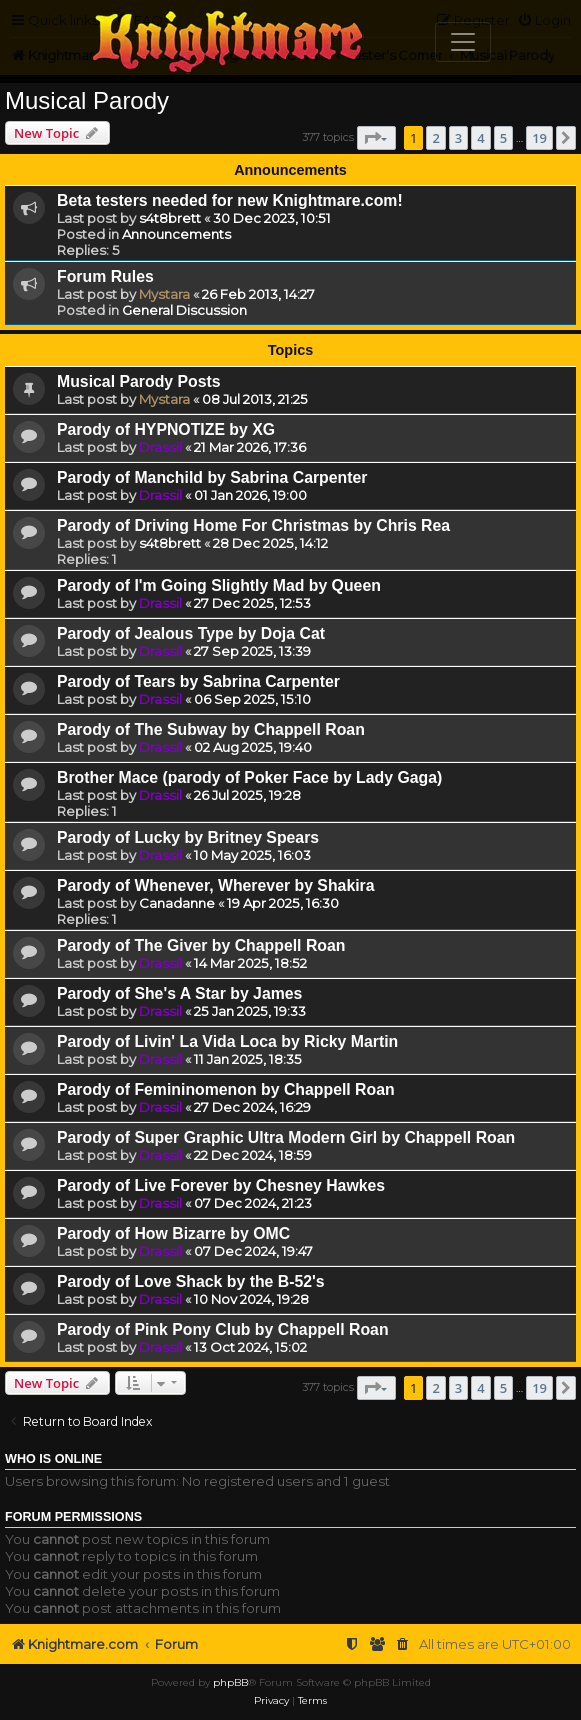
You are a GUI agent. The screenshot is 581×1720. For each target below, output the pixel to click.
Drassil (160, 447)
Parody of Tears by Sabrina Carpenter (198, 681)
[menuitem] (403, 1644)
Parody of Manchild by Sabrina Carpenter (212, 477)
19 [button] (539, 138)
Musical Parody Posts (139, 381)
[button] (376, 138)
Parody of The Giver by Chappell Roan (201, 945)
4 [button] (480, 138)
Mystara (164, 294)
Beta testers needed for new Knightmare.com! (230, 200)
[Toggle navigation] (463, 42)
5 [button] (503, 138)
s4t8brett (170, 218)
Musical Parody (87, 100)
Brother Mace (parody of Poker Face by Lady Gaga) (249, 777)
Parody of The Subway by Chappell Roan (211, 729)
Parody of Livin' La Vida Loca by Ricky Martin (227, 1041)
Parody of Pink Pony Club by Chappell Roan (223, 1329)
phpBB (230, 1682)
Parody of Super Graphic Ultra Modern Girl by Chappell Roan (286, 1137)
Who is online (53, 1459)
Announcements (176, 234)
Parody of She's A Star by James (179, 993)
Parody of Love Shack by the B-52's (191, 1281)
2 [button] (435, 138)
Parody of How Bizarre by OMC (173, 1233)
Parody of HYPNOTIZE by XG (166, 429)
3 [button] (458, 138)
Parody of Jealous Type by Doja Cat (191, 633)
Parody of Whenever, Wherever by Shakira (216, 885)
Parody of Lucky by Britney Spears (188, 837)
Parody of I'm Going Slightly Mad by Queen (219, 585)
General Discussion (184, 310)
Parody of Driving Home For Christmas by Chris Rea (253, 525)
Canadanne (177, 903)
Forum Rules (105, 276)
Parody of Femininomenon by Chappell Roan (226, 1089)
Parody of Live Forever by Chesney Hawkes (221, 1185)
